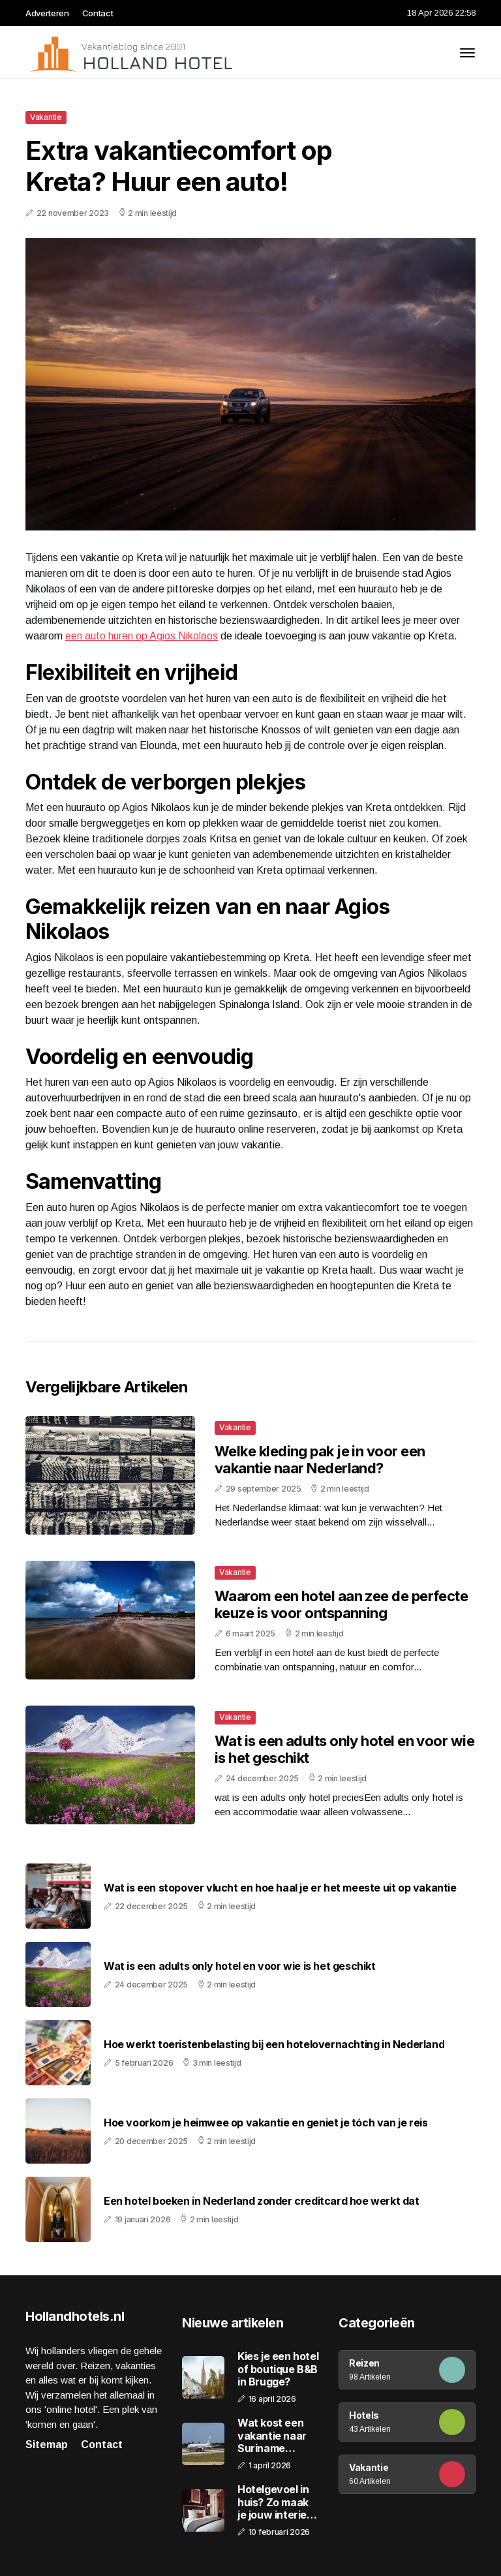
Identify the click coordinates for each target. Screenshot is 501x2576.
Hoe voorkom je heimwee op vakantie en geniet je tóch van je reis (265, 2123)
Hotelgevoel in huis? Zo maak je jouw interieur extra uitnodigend (277, 2502)
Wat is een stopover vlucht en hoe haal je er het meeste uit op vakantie (280, 1888)
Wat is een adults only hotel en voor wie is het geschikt (240, 1966)
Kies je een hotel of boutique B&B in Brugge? (277, 2368)
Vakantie (46, 117)
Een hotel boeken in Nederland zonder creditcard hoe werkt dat (261, 2201)
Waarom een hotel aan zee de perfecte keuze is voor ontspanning (341, 1604)
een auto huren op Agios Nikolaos (141, 635)
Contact (98, 13)
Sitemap (46, 2444)
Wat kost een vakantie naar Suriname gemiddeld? (272, 2436)
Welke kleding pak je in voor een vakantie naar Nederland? (320, 1460)
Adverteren (47, 13)
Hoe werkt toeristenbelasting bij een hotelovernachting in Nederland (274, 2044)
